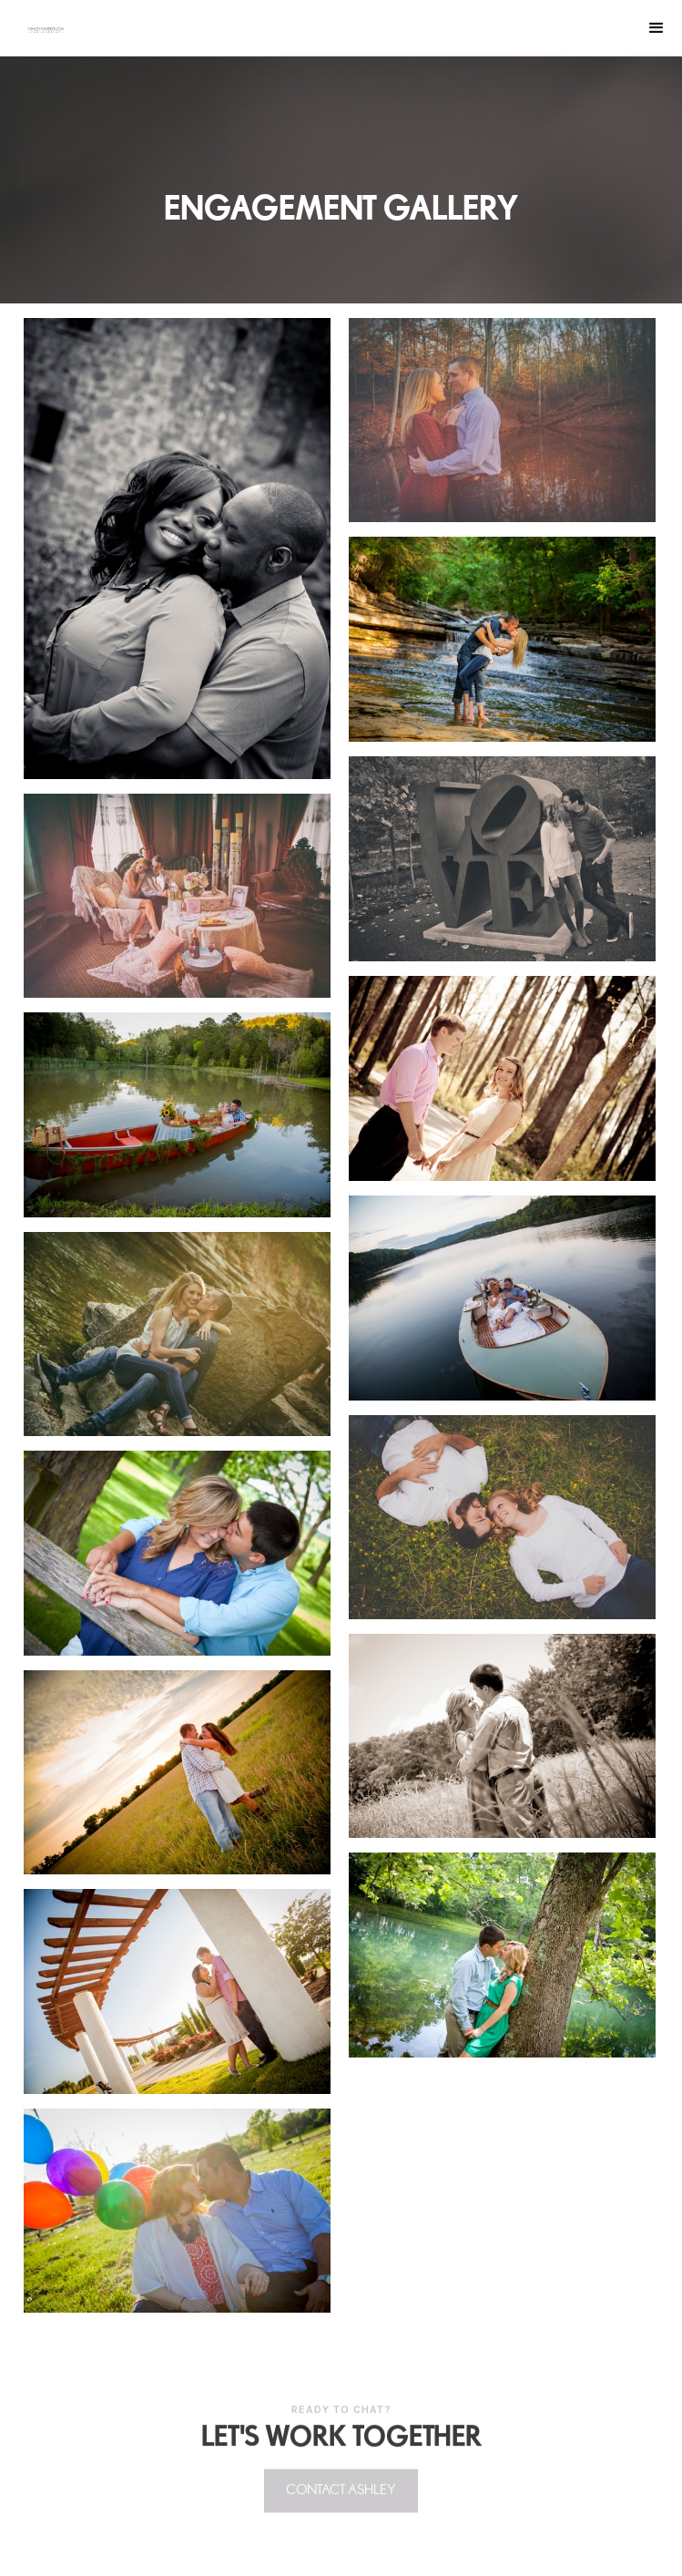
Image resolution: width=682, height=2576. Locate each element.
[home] (45, 30)
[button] (656, 28)
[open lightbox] (177, 541)
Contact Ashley (341, 2495)
